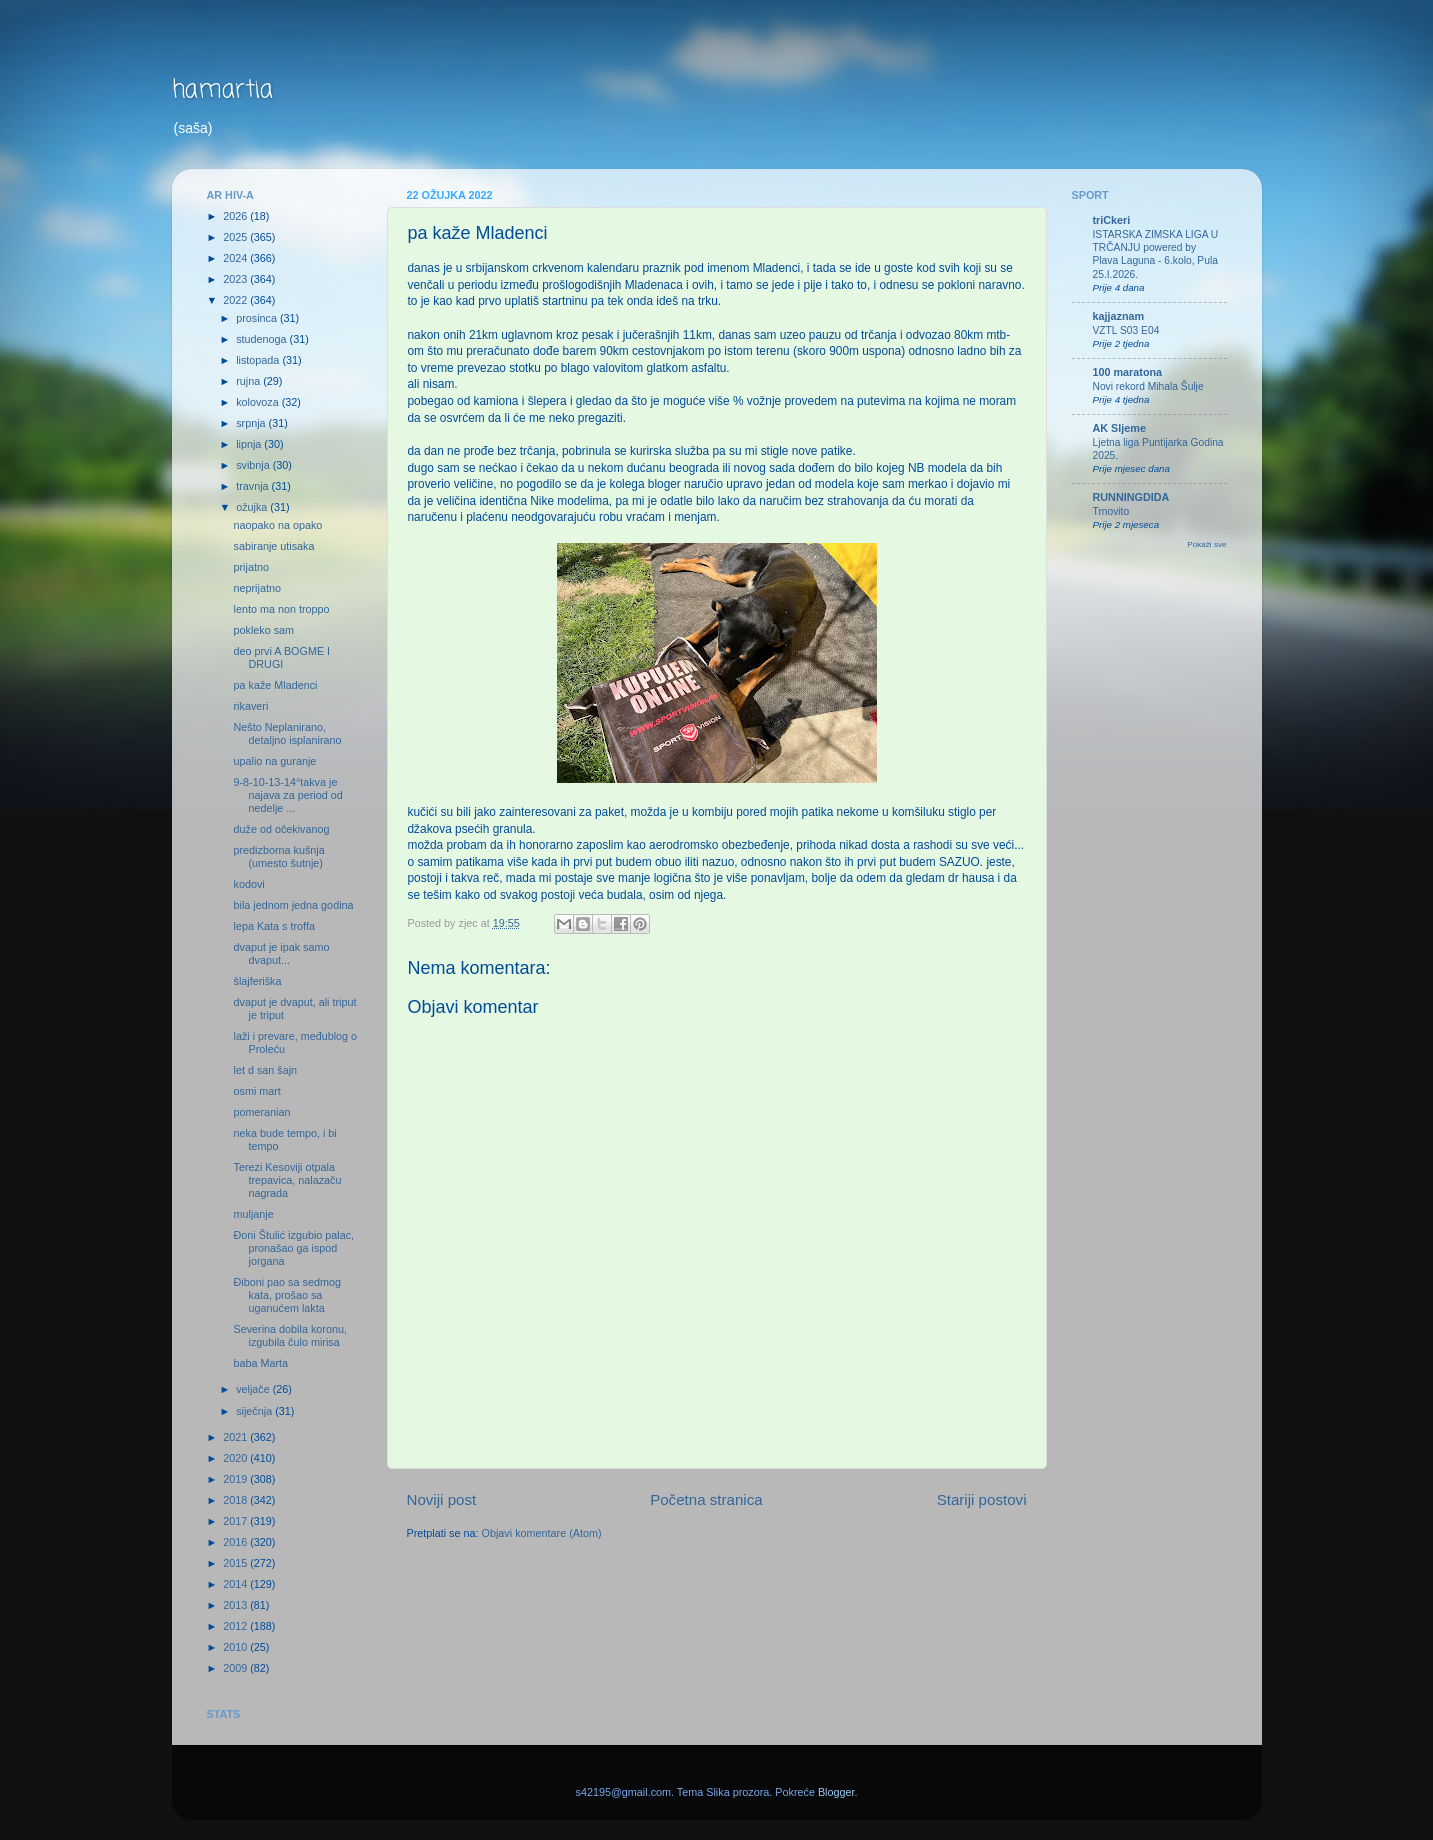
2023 (236, 279)
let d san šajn (265, 1070)
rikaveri (250, 706)
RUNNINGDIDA (1131, 497)
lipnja (250, 444)
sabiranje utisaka (273, 546)
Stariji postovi (982, 1499)
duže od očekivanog (281, 829)
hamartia (222, 90)
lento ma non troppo (281, 609)
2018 (236, 1500)
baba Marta (260, 1363)
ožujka (253, 507)
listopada (259, 360)
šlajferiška (257, 981)
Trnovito (1111, 511)
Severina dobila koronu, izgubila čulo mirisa (289, 1335)
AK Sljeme (1119, 428)
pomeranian (261, 1112)
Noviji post (442, 1499)
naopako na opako (277, 525)
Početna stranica (706, 1499)
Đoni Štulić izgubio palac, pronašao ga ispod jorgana (293, 1248)
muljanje (253, 1214)
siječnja (255, 1411)
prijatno (250, 567)
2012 (236, 1626)
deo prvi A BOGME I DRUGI (281, 657)
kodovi (248, 884)
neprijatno (256, 588)
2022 (236, 300)
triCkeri (1112, 220)
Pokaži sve (1206, 544)
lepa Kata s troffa (273, 926)
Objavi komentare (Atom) (542, 1533)
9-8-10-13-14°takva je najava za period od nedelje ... (287, 795)
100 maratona (1128, 372)
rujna (249, 381)
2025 (236, 237)
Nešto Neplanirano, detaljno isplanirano (287, 733)
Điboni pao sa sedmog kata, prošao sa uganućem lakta (286, 1295)
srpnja (252, 423)
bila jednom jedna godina (293, 905)
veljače (254, 1389)
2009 (236, 1668)
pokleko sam (263, 630)
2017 (236, 1521)
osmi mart (256, 1091)
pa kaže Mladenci (275, 685)
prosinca (258, 318)
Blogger (836, 1792)
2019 (236, 1479)
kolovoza (259, 402)
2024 (236, 258)
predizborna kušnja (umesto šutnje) (278, 856)
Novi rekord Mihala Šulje (1148, 386)
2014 (236, 1584)
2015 (236, 1563)
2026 (236, 216)
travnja (253, 486)
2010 (236, 1647)
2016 (236, 1542)
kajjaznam (1119, 316)
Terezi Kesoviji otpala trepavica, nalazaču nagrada (287, 1180)
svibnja (254, 465)
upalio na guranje (274, 761)
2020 (236, 1458)
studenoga (262, 339)
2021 (236, 1437)
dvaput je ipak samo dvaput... (281, 953)
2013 (236, 1605)
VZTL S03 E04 (1126, 330)
